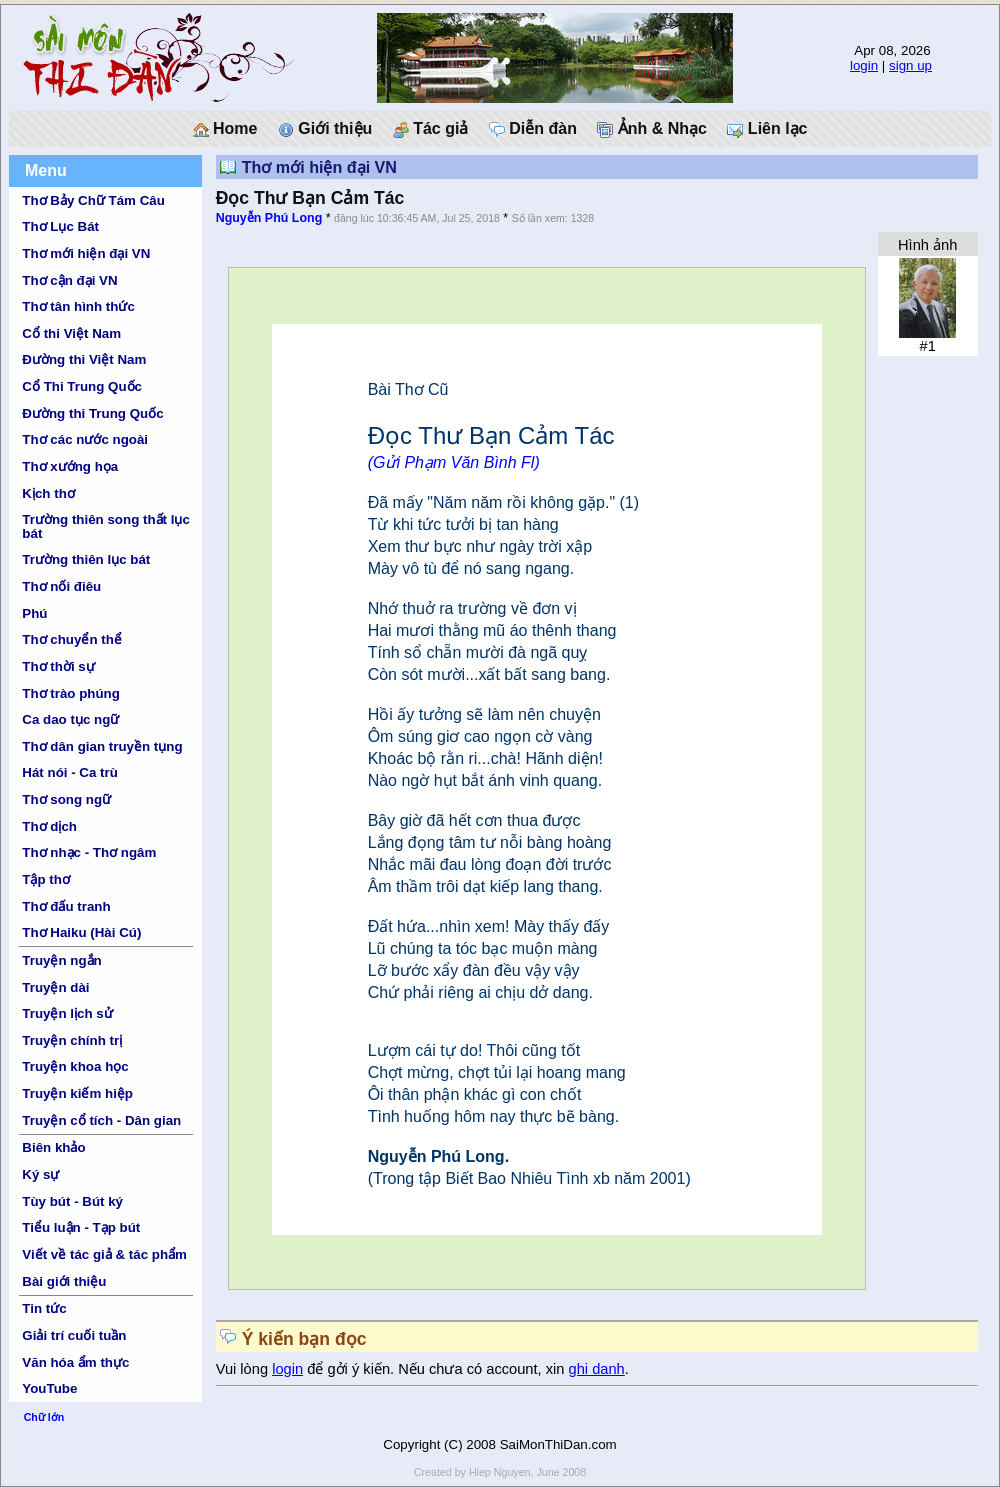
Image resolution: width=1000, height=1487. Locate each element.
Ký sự (40, 1174)
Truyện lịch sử (67, 1013)
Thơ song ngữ (66, 799)
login (864, 65)
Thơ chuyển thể (72, 639)
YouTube (49, 1388)
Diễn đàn (533, 129)
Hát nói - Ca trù (70, 772)
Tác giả (431, 129)
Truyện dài (55, 987)
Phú (34, 613)
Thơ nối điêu (61, 586)
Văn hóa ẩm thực (75, 1362)
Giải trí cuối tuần (74, 1335)
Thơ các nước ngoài (85, 439)
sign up (910, 65)
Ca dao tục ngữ (70, 719)
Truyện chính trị (72, 1040)
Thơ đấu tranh (66, 906)
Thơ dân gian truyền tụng (102, 746)
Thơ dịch (49, 826)
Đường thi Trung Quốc (92, 413)
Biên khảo (53, 1147)
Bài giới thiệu (64, 1281)
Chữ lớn (44, 1417)
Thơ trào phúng (71, 693)
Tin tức (44, 1308)
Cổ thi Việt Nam (71, 333)
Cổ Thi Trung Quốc (82, 386)
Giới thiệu (325, 129)
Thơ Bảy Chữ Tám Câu (93, 200)
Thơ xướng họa (70, 466)
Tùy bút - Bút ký (72, 1201)
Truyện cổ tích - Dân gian (101, 1120)
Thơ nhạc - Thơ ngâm (89, 852)
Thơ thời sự (58, 666)
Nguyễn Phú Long (269, 218)
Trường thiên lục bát (86, 559)
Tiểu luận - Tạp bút (81, 1227)
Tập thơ (46, 879)
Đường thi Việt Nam (84, 359)
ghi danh (597, 1369)
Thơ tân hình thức (78, 306)
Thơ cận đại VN (69, 280)
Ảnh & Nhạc (652, 129)
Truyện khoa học (75, 1066)
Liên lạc (767, 129)
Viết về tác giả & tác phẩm (104, 1254)
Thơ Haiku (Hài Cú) (81, 932)
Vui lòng (244, 1369)
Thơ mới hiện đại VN (86, 253)
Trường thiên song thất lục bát (106, 526)
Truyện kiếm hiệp (77, 1093)
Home (225, 129)
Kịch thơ (48, 493)
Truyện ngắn (61, 960)
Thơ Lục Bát (60, 226)
